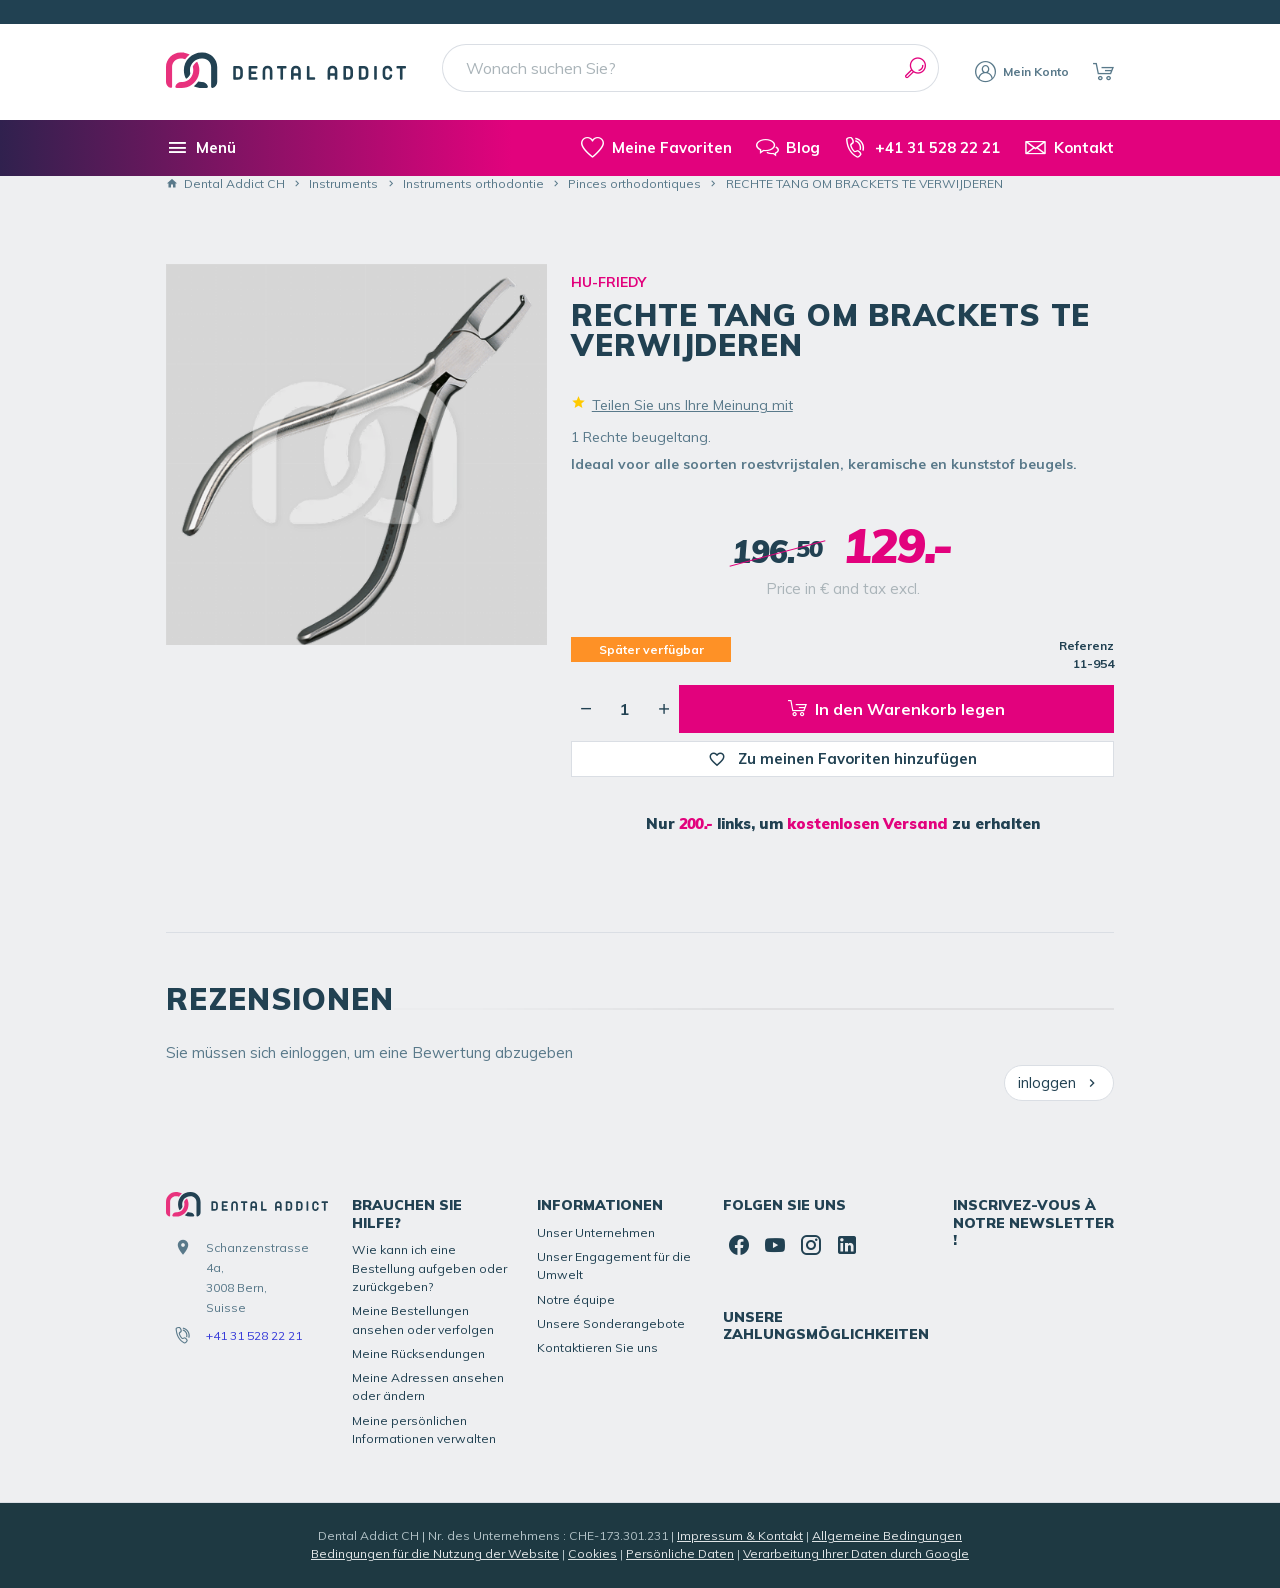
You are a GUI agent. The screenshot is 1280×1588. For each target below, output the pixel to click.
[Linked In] (847, 1245)
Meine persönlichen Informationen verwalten (424, 1429)
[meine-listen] (656, 148)
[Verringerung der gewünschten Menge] (586, 709)
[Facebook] (739, 1245)
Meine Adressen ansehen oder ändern (428, 1386)
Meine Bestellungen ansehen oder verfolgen (423, 1319)
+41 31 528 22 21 (254, 1335)
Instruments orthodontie (473, 183)
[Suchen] (915, 68)
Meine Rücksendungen (418, 1353)
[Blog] (788, 148)
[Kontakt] (1069, 148)
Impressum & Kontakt (740, 1535)
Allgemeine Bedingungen (887, 1535)
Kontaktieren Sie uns (597, 1347)
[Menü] (201, 148)
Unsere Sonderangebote (611, 1323)
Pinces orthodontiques (634, 183)
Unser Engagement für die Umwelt (614, 1265)
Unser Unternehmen (596, 1232)
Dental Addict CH (225, 183)
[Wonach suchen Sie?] (690, 68)
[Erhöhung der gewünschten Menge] (664, 709)
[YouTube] (775, 1245)
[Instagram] (811, 1245)
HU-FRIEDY (608, 282)
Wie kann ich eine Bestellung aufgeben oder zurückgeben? (429, 1268)
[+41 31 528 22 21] (921, 148)
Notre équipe (576, 1299)
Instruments (343, 183)
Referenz (1086, 645)
